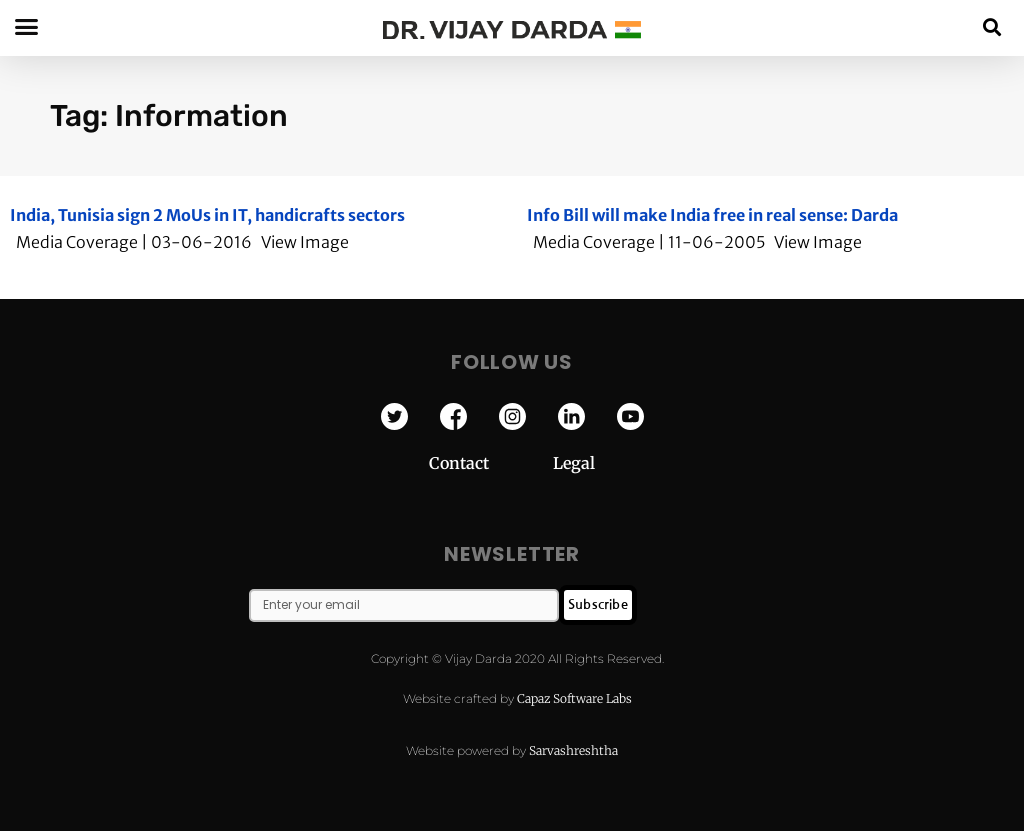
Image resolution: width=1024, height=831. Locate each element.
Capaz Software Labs (574, 698)
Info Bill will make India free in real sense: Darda (712, 215)
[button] (992, 26)
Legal (574, 463)
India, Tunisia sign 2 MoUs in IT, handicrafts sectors (207, 215)
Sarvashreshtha (573, 750)
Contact (491, 463)
